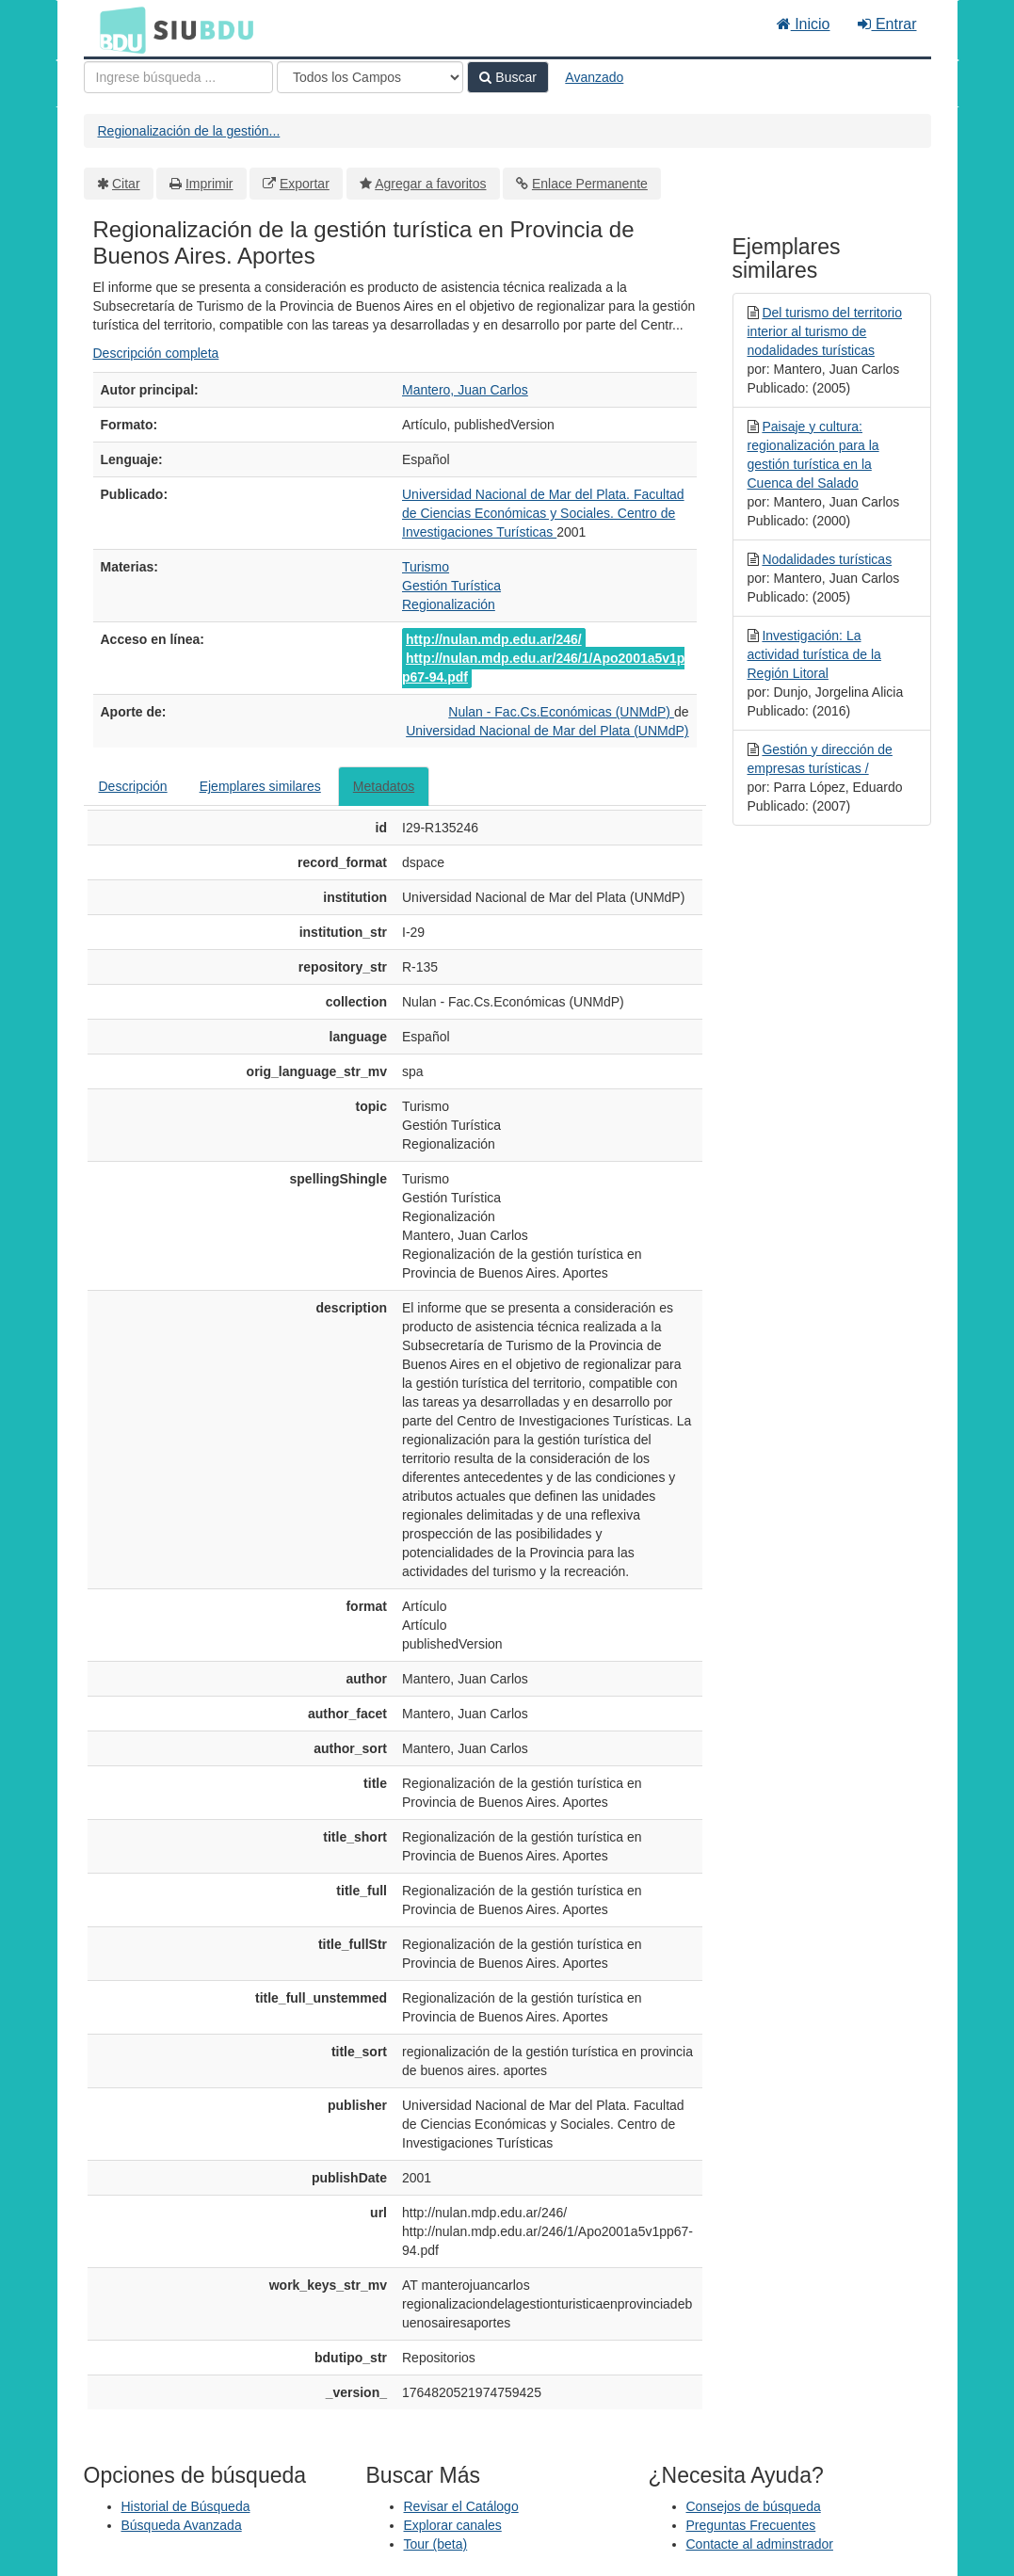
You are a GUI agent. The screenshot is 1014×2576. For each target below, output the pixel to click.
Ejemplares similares (260, 786)
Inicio (803, 24)
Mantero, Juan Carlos (465, 389)
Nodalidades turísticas (827, 559)
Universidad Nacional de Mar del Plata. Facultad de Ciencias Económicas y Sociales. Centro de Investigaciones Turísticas (543, 513)
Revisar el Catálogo (461, 2506)
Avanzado (594, 77)
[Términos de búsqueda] (178, 77)
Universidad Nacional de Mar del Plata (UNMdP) (547, 730)
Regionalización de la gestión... (189, 130)
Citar (126, 183)
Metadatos (383, 786)
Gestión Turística (451, 585)
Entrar (887, 24)
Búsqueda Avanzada (181, 2525)
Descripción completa (156, 353)
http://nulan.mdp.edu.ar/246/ (494, 639)
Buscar (507, 77)
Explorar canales (453, 2525)
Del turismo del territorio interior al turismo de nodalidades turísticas (825, 331)
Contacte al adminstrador (759, 2544)
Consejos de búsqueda (753, 2506)
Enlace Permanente (590, 183)
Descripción (133, 786)
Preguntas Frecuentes (751, 2525)
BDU (117, 29)
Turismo (425, 566)
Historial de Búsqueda (185, 2506)
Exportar (305, 183)
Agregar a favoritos (430, 183)
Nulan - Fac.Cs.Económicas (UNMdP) (561, 711)
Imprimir (209, 183)
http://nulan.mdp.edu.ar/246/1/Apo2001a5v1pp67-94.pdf (543, 667)
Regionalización (448, 604)
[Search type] (370, 77)
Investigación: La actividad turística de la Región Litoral (814, 654)
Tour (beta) (436, 2544)
